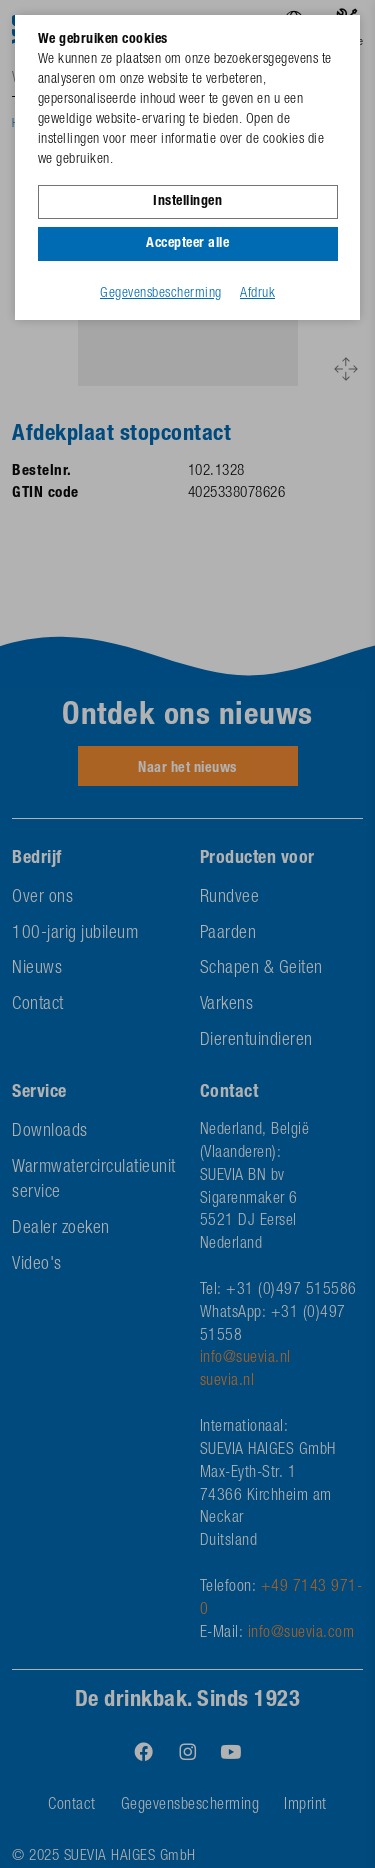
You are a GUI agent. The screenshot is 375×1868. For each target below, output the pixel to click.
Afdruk (257, 294)
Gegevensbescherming (161, 294)
